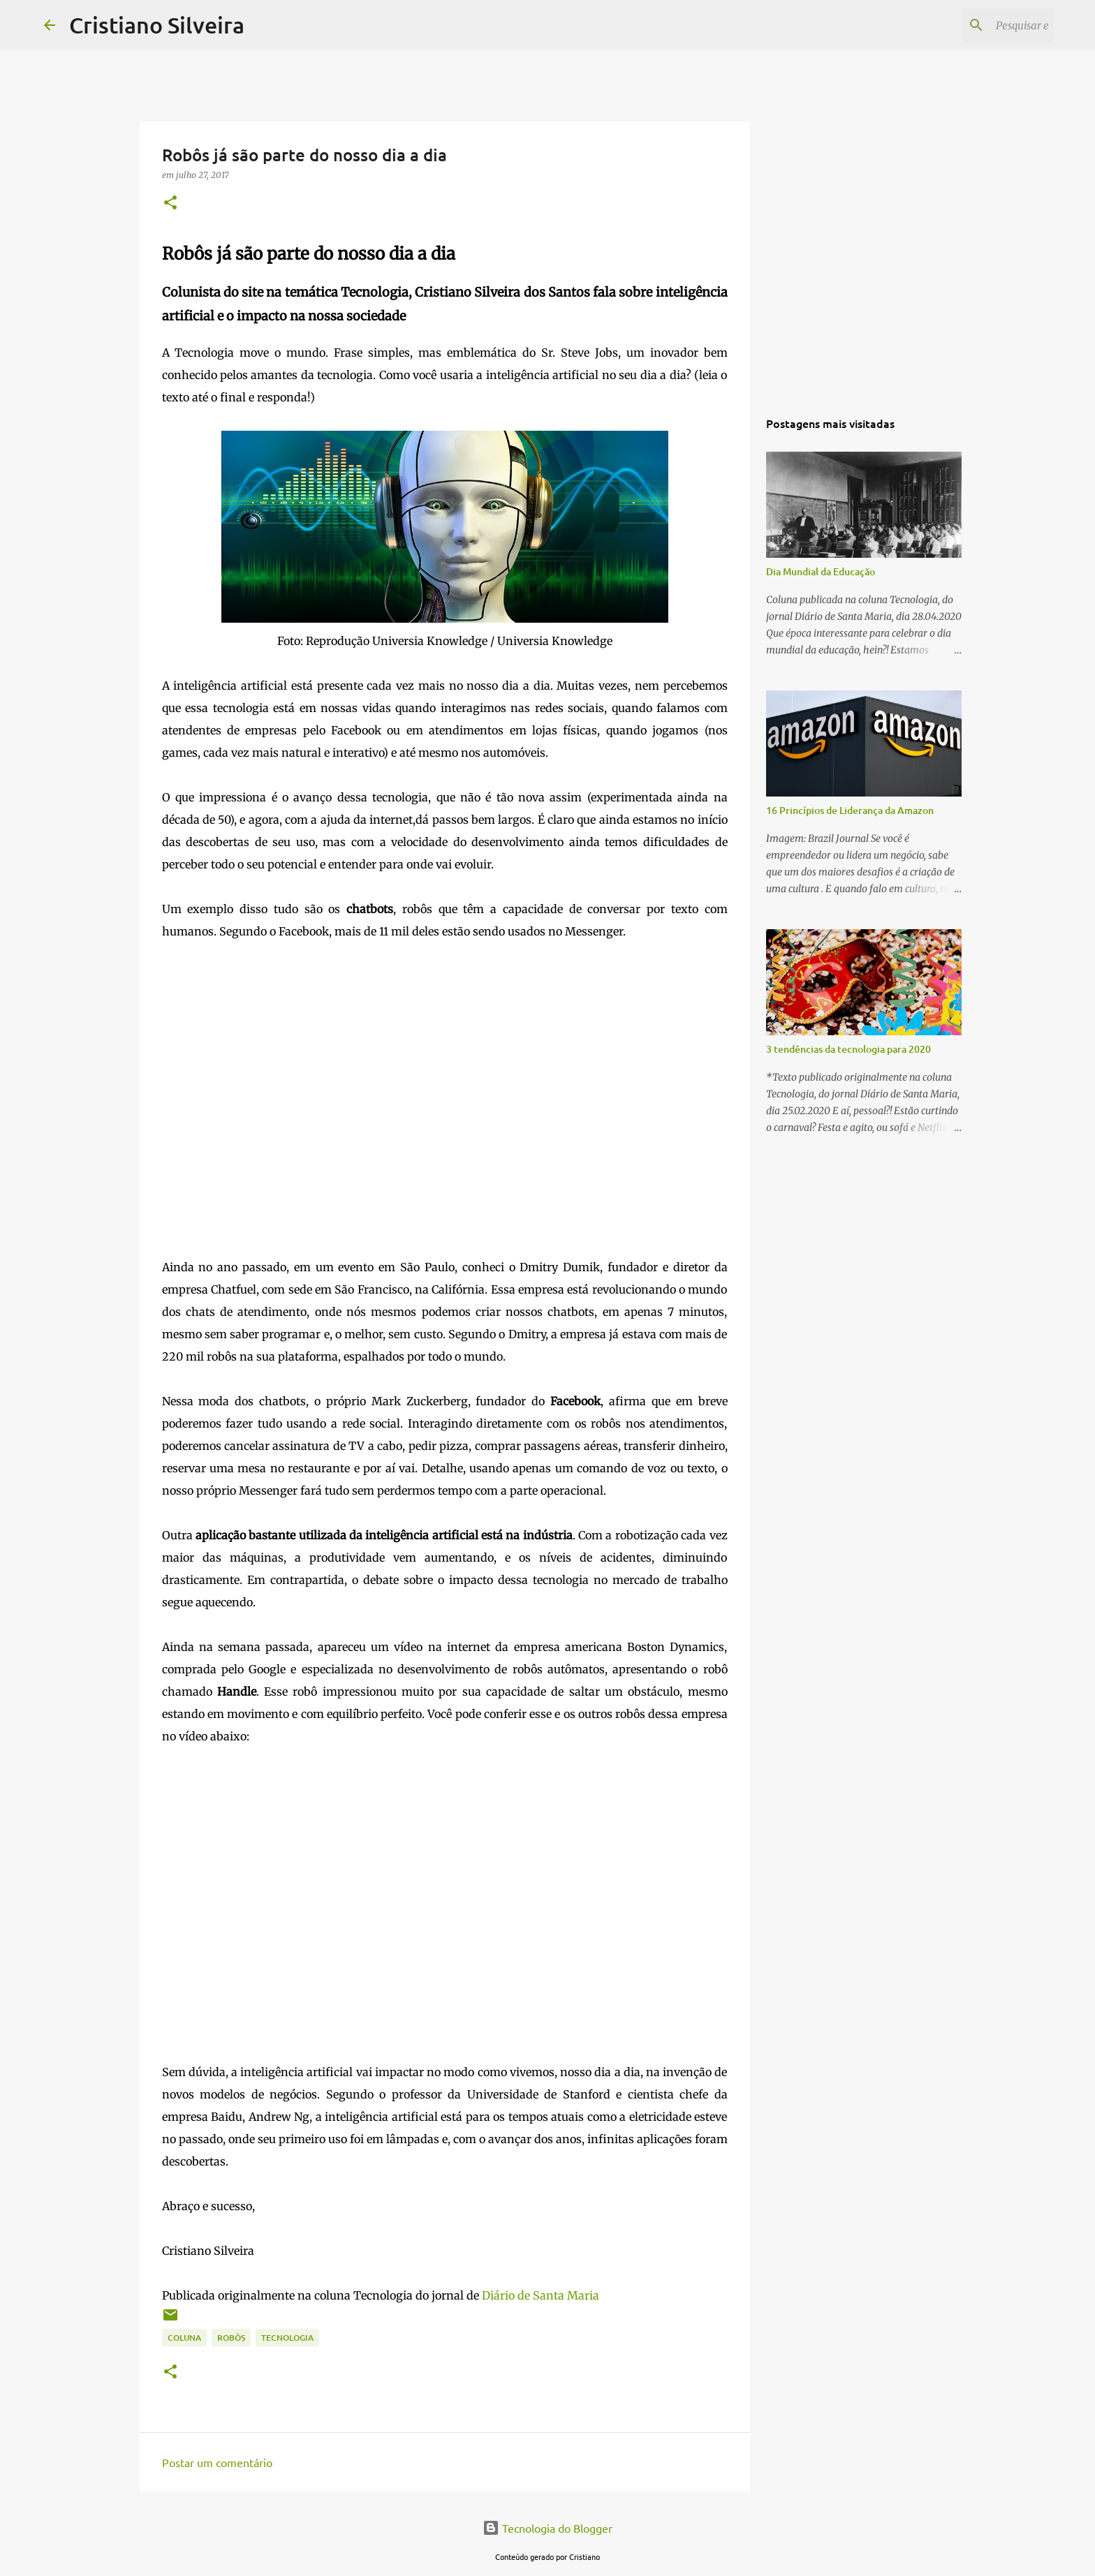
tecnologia (287, 2338)
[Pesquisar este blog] (980, 25)
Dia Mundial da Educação (820, 571)
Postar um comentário (217, 2462)
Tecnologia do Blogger (547, 2528)
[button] (170, 203)
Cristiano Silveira (156, 24)
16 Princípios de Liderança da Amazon (850, 810)
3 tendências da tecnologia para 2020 (848, 1049)
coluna (184, 2338)
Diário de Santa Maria (540, 2295)
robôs (231, 2338)
